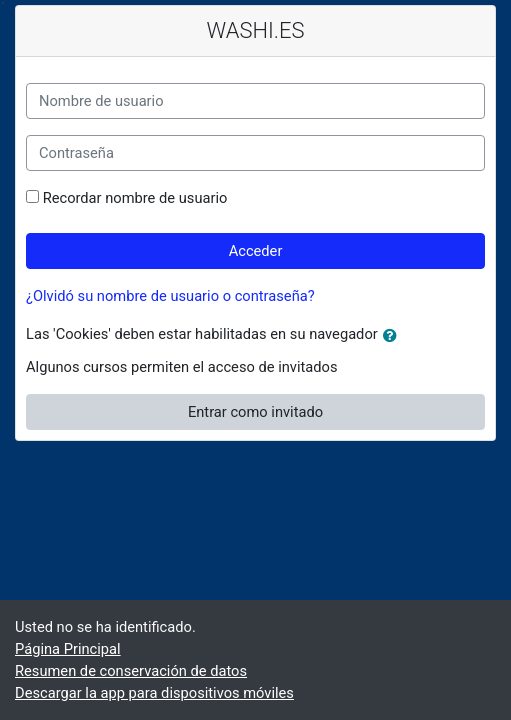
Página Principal (68, 649)
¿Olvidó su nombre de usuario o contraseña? (170, 296)
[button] (394, 336)
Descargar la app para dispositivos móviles (154, 693)
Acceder (256, 251)
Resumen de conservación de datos (131, 671)
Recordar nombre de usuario (135, 198)
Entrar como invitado (255, 412)
